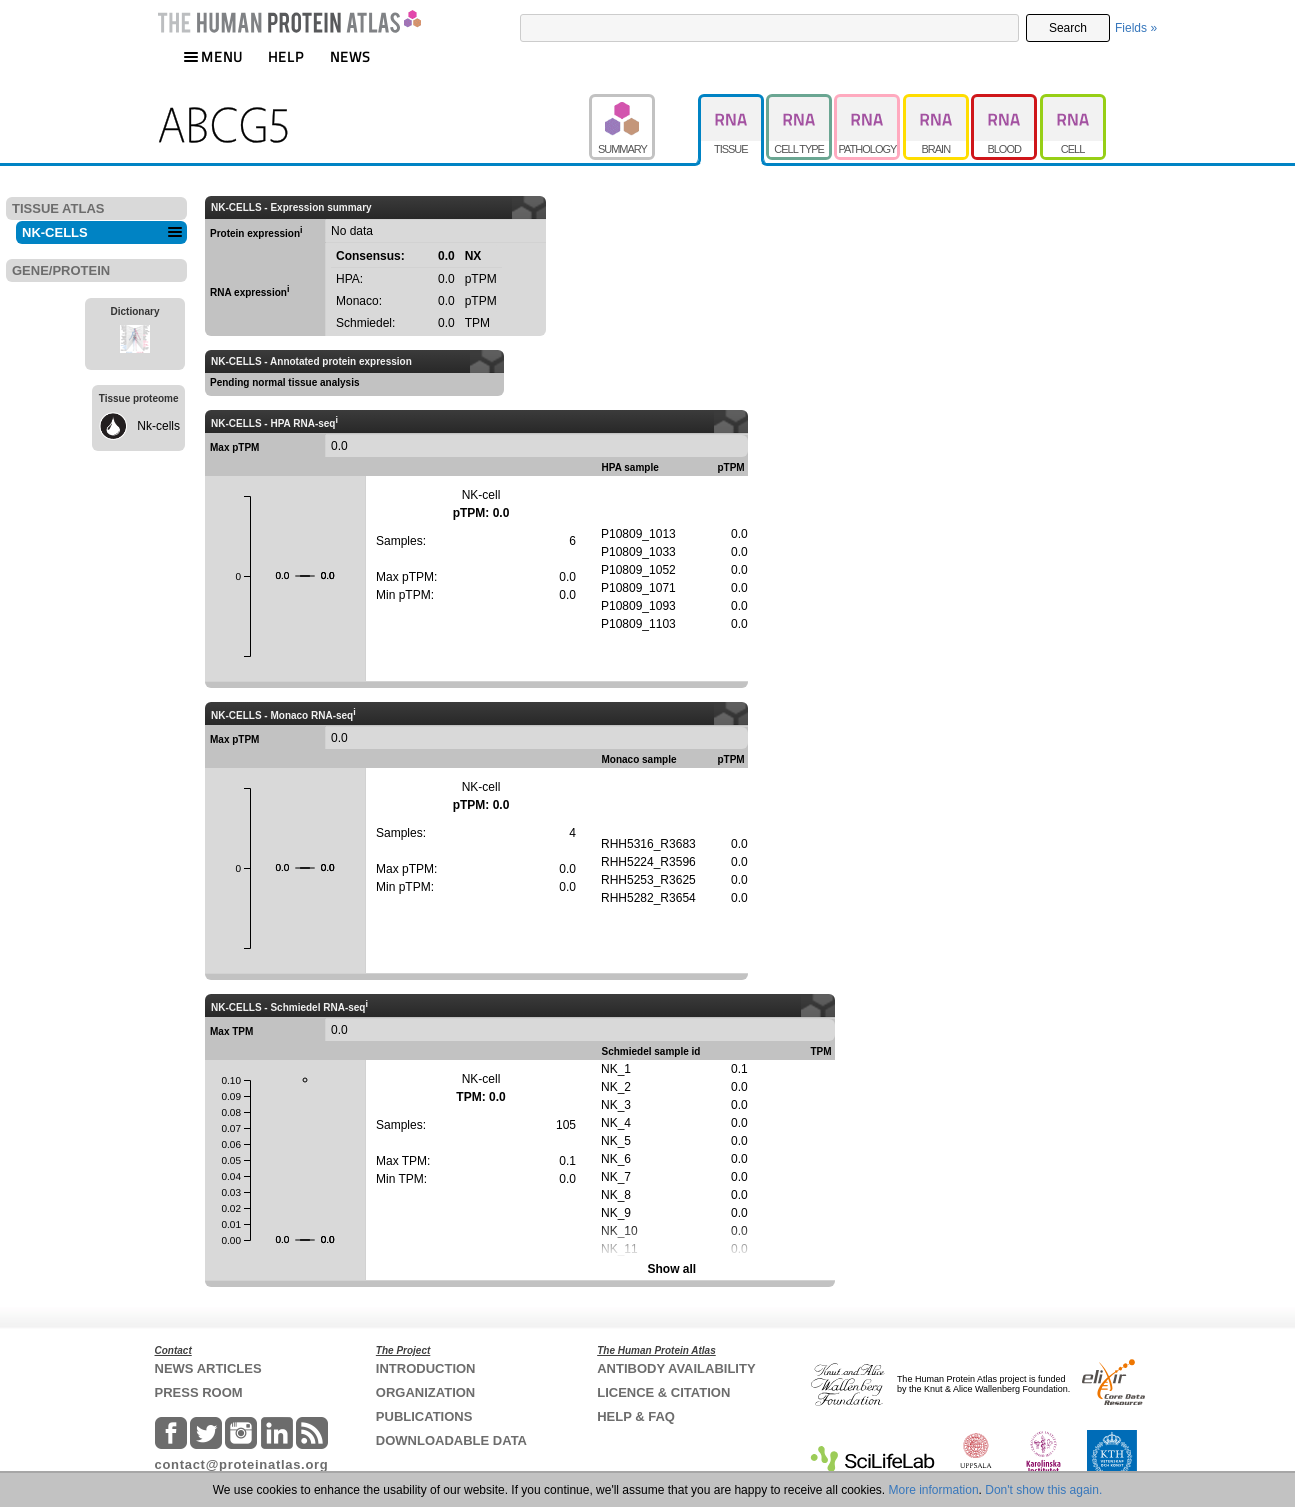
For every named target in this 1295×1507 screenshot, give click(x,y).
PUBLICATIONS (424, 1416)
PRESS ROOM (199, 1392)
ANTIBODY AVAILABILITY (676, 1368)
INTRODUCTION (426, 1368)
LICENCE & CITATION (663, 1392)
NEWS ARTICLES (208, 1368)
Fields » (1136, 28)
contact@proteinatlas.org (242, 1464)
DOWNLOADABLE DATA (451, 1440)
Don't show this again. (1043, 1490)
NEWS (350, 56)
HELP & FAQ (636, 1416)
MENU (213, 56)
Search (1068, 28)
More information (934, 1490)
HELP (286, 56)
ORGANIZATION (425, 1392)
